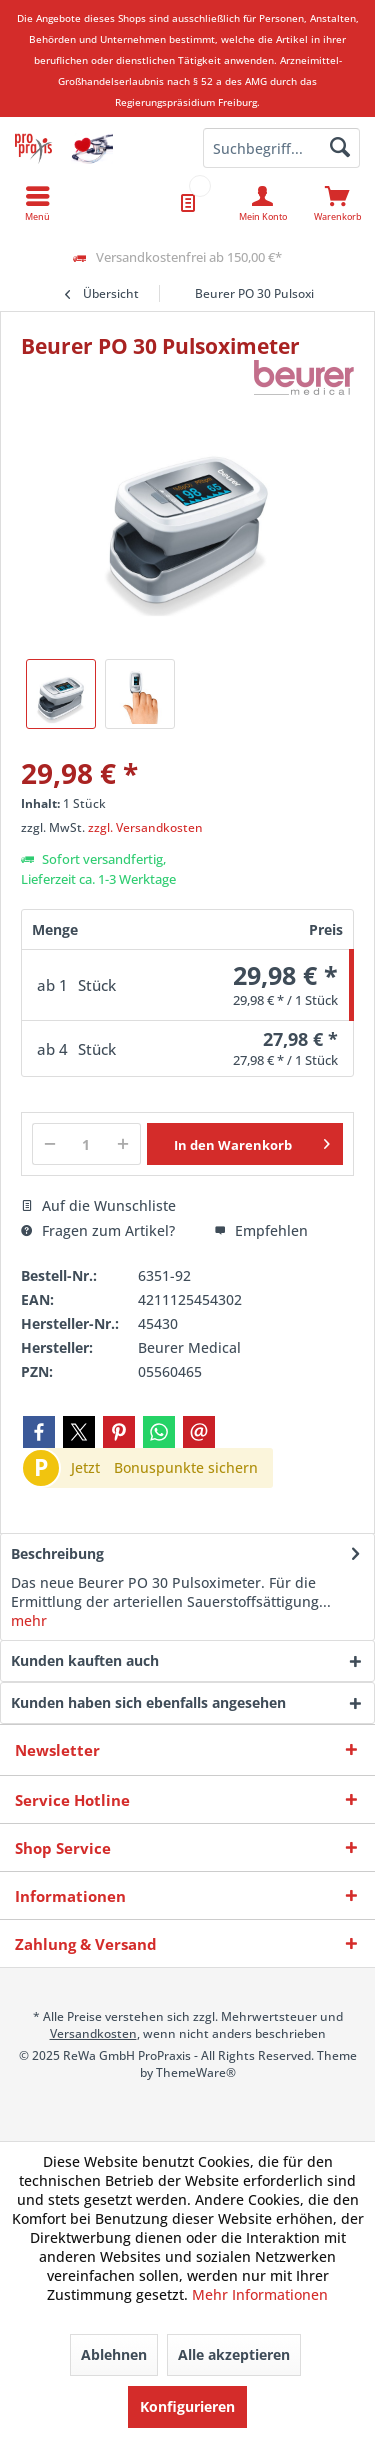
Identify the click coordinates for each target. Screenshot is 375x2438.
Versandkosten (93, 2033)
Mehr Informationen (260, 2294)
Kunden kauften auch (85, 1660)
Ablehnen (114, 2354)
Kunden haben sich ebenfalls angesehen (148, 1702)
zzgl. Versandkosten (145, 827)
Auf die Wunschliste (98, 1205)
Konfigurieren (187, 2406)
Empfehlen (261, 1230)
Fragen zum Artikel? (98, 1230)
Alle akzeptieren (234, 2354)
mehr (29, 1620)
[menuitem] (337, 203)
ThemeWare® (196, 2072)
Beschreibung (57, 1553)
